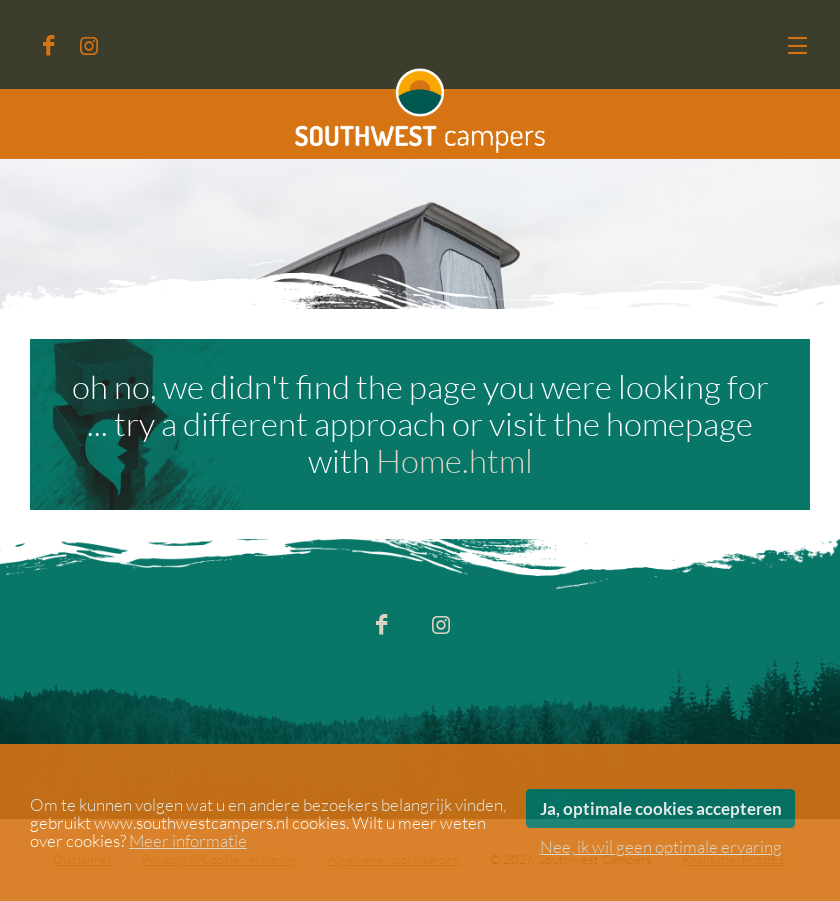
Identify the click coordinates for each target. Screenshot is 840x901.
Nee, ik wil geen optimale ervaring (661, 847)
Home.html (454, 461)
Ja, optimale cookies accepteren (661, 808)
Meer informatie (188, 841)
